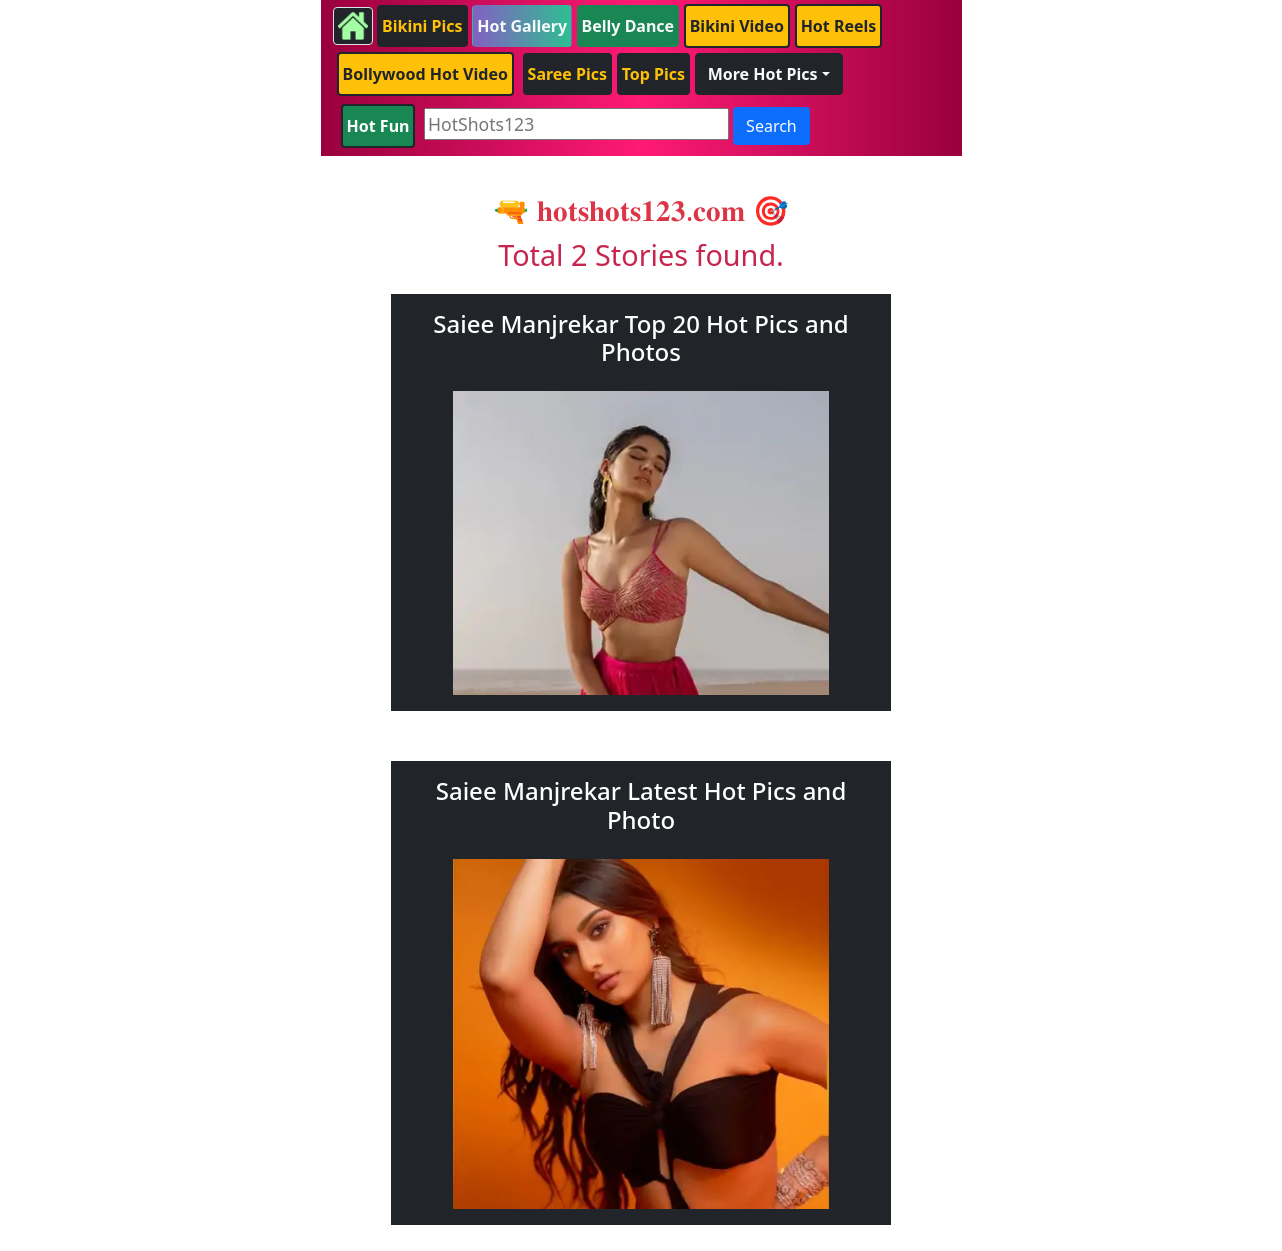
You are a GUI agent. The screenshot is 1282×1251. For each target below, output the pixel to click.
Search (771, 126)
